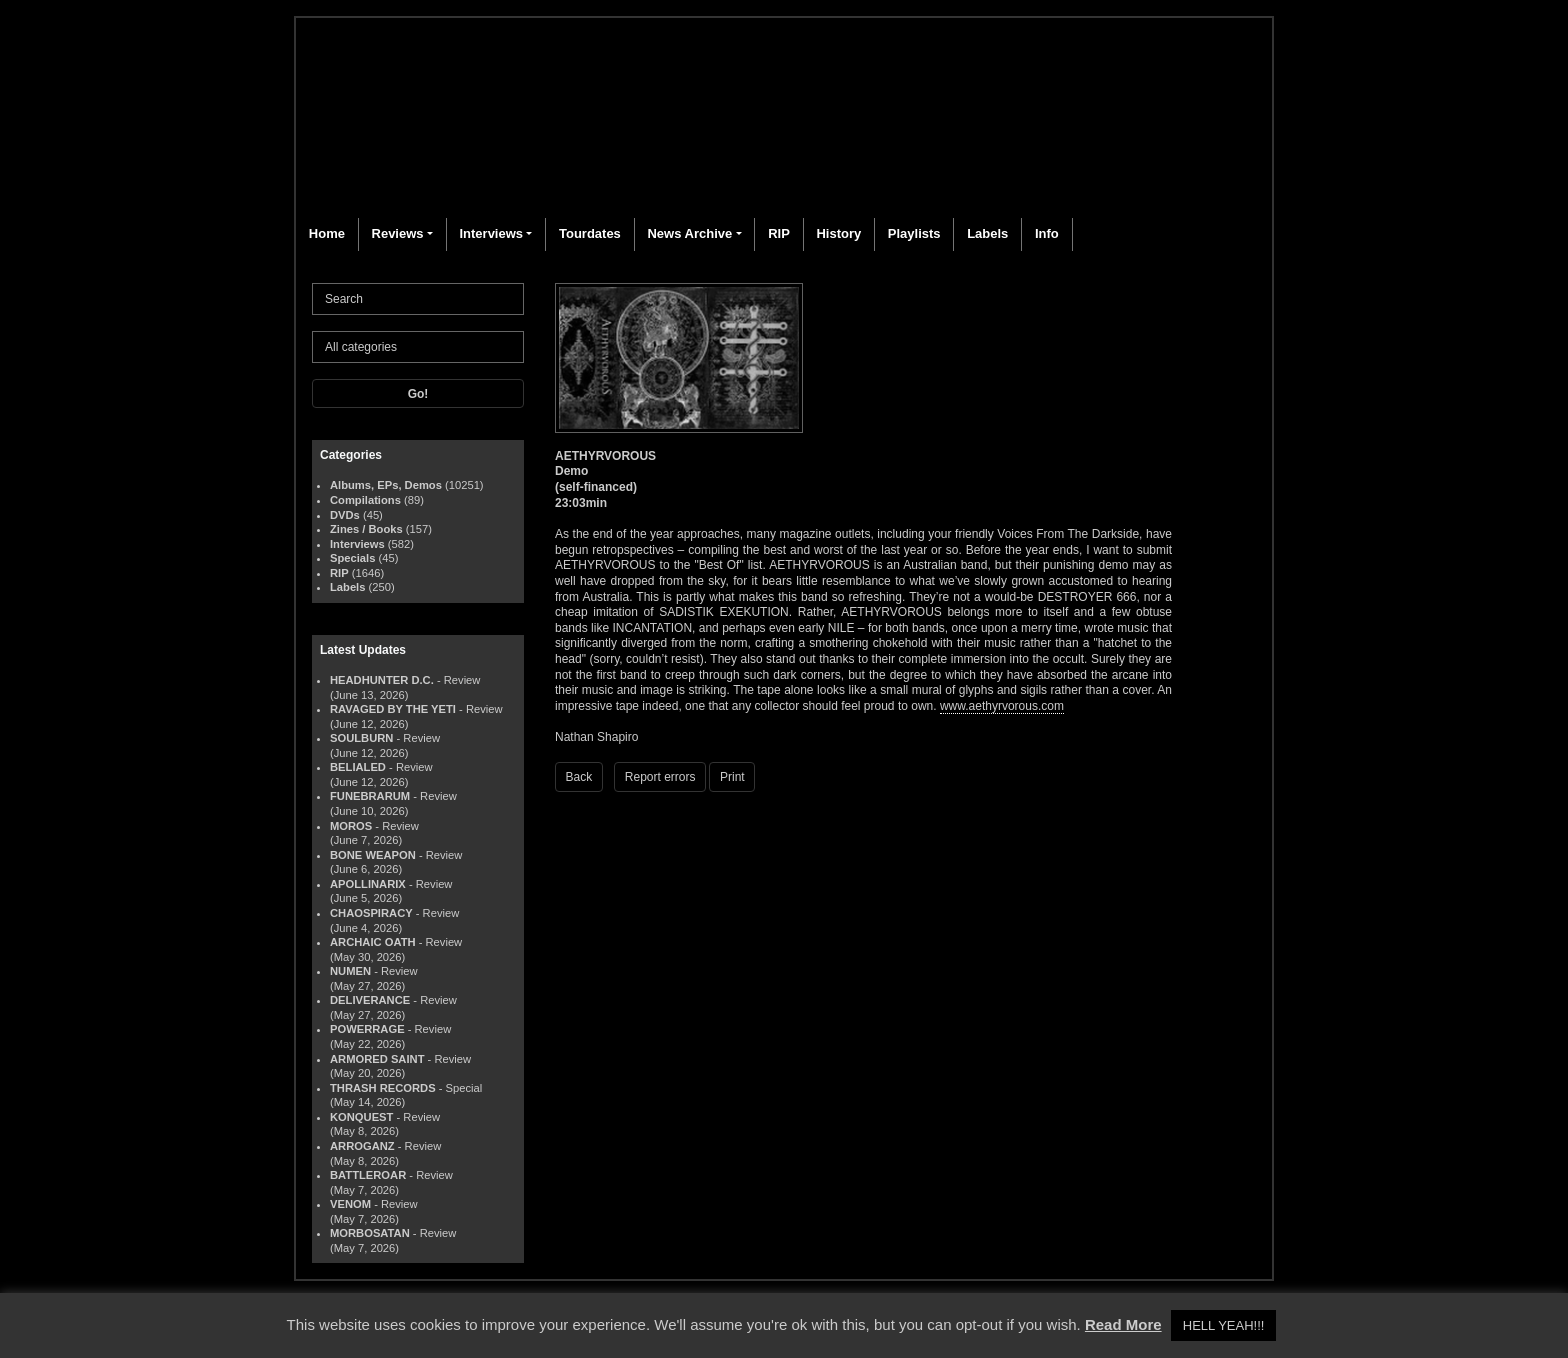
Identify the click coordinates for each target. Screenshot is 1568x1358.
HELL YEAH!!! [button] (1224, 1325)
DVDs (345, 515)
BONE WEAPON (373, 855)
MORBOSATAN (370, 1233)
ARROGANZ (362, 1146)
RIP (779, 233)
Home (327, 233)
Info (1047, 233)
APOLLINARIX (368, 884)
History (838, 233)
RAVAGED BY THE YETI (393, 709)
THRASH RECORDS (383, 1088)
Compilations (365, 500)
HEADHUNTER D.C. (382, 680)
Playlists (914, 233)
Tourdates (590, 233)
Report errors (660, 777)
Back (579, 777)
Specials (352, 558)
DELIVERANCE (370, 1000)
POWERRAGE (367, 1029)
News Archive (689, 233)
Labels (987, 233)
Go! (418, 394)
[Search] (418, 299)
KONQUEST (361, 1117)
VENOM (350, 1204)
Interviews (491, 233)
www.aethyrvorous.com (1002, 706)
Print (732, 777)
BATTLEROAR (368, 1175)
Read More (1123, 1324)
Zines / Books (366, 529)
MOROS (351, 826)
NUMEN (350, 971)
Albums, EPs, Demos (386, 485)
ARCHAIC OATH (373, 942)
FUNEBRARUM (370, 796)
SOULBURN (361, 738)
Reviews (398, 233)
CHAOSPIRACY (371, 913)
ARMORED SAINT (377, 1059)
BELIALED (358, 767)
